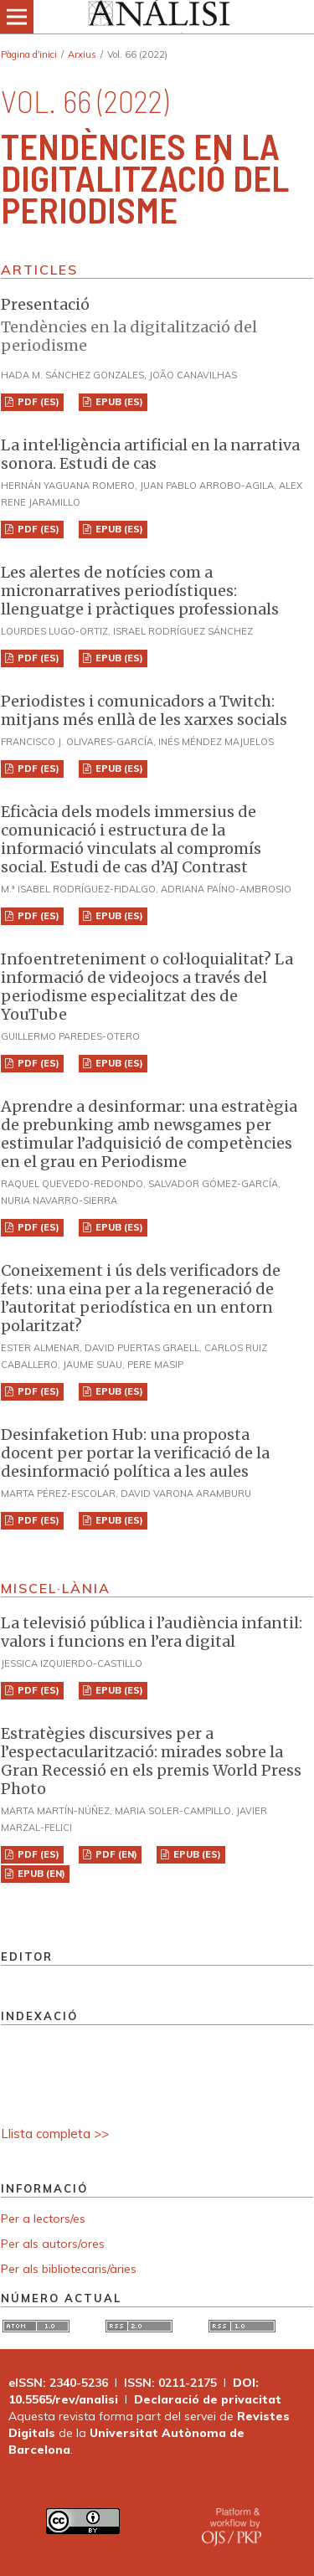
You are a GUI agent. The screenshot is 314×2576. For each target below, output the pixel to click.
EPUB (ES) (118, 402)
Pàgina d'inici (29, 54)
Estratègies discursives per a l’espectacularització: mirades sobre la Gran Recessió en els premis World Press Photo (151, 1761)
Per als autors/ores (53, 2243)
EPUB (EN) (40, 1873)
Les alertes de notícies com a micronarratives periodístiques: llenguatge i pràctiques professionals (140, 591)
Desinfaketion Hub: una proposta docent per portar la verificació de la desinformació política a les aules (135, 1453)
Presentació (152, 325)
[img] (157, 16)
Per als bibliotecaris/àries (68, 2268)
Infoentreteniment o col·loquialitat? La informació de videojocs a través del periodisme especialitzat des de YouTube (147, 986)
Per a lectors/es (43, 2218)
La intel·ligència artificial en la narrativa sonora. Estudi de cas (150, 454)
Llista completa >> (55, 2134)
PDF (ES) (37, 402)
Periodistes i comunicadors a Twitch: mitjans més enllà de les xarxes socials (144, 710)
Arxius (82, 54)
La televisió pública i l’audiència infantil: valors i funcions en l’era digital (151, 1632)
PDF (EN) (115, 1854)
